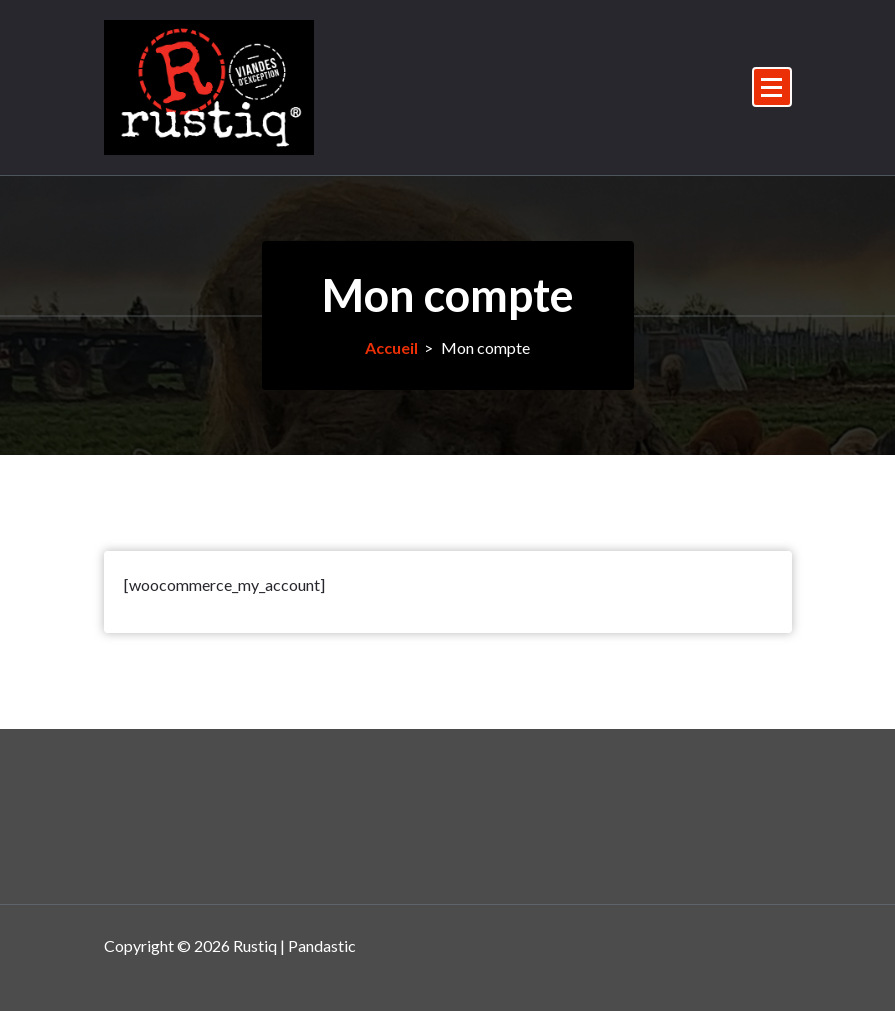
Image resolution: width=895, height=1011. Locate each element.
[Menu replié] (772, 87)
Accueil (391, 347)
